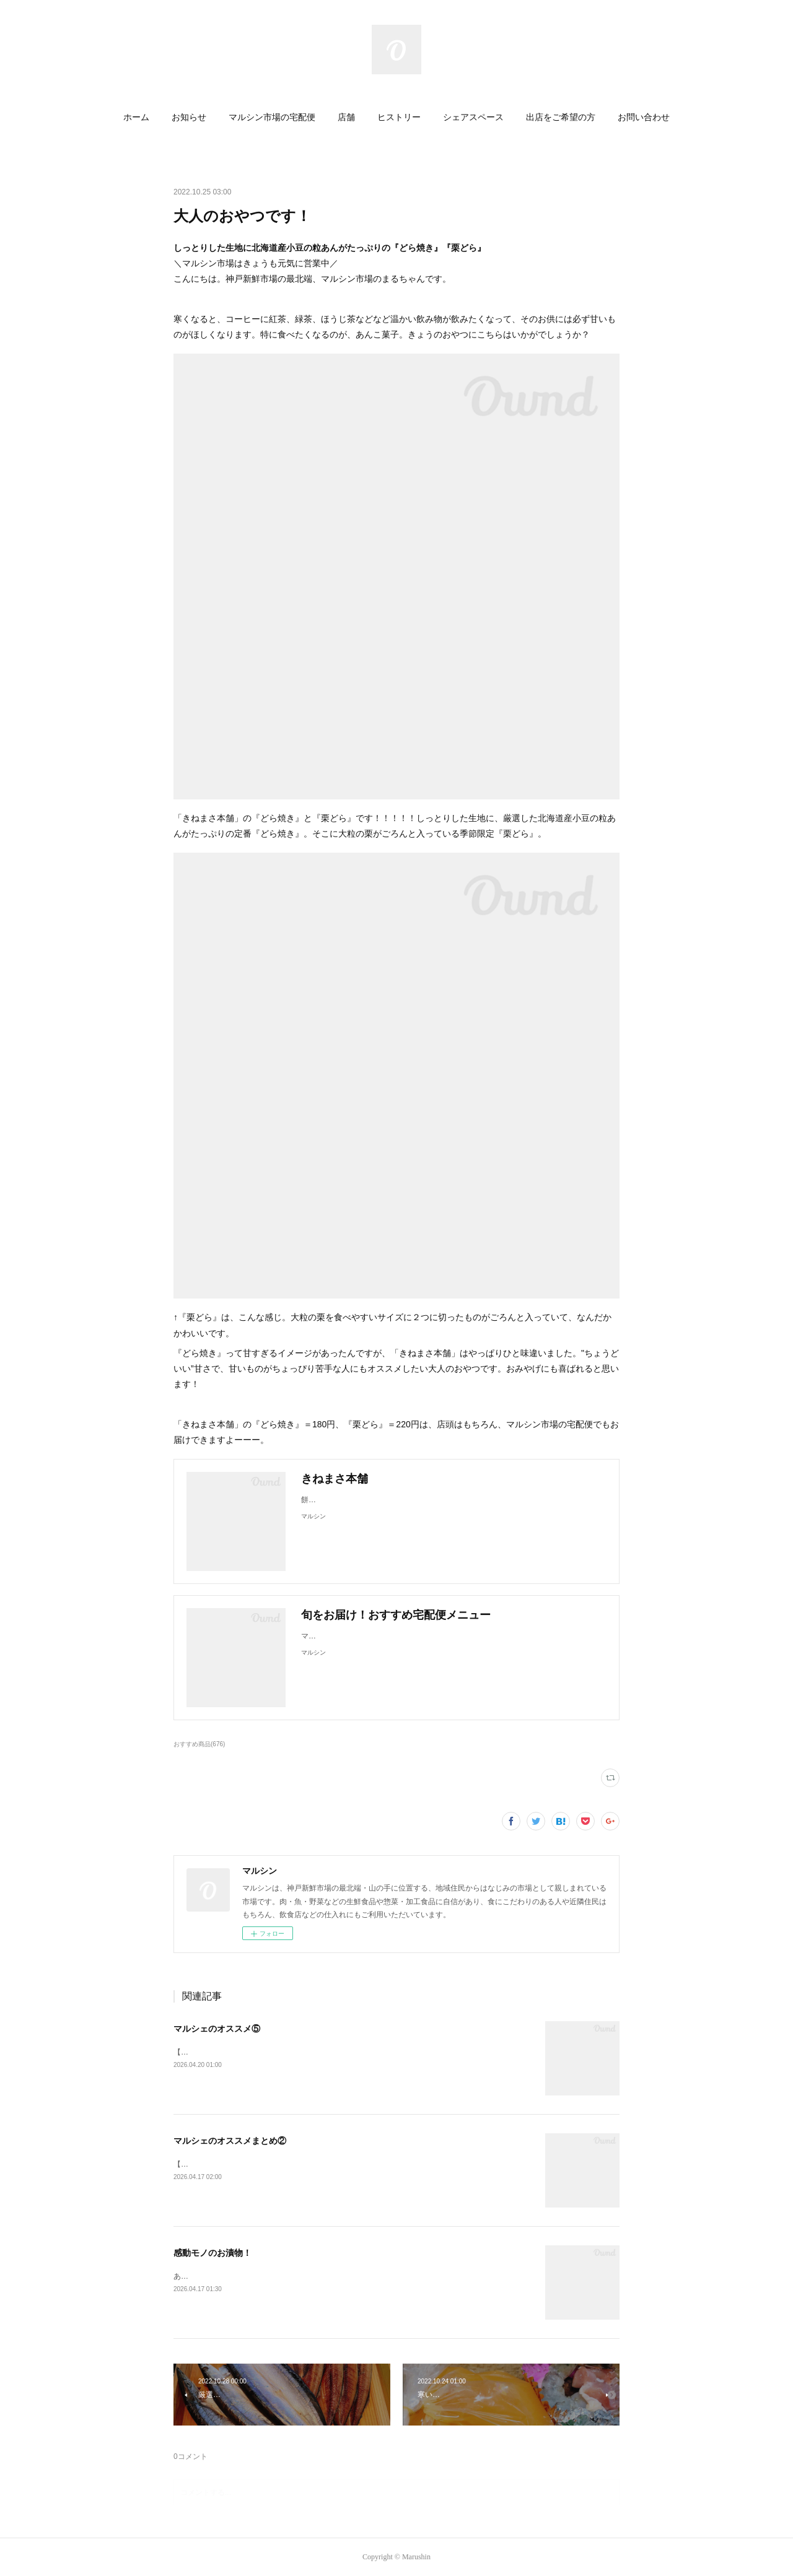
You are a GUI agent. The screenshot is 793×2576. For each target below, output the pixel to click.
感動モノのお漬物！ (212, 2253)
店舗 (346, 117)
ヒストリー (399, 117)
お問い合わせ (644, 117)
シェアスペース (473, 117)
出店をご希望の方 (560, 117)
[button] (136, 117)
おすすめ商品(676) (199, 1744)
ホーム (136, 117)
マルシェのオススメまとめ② (229, 2141)
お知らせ (189, 117)
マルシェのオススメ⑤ (216, 2029)
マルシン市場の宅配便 (272, 117)
